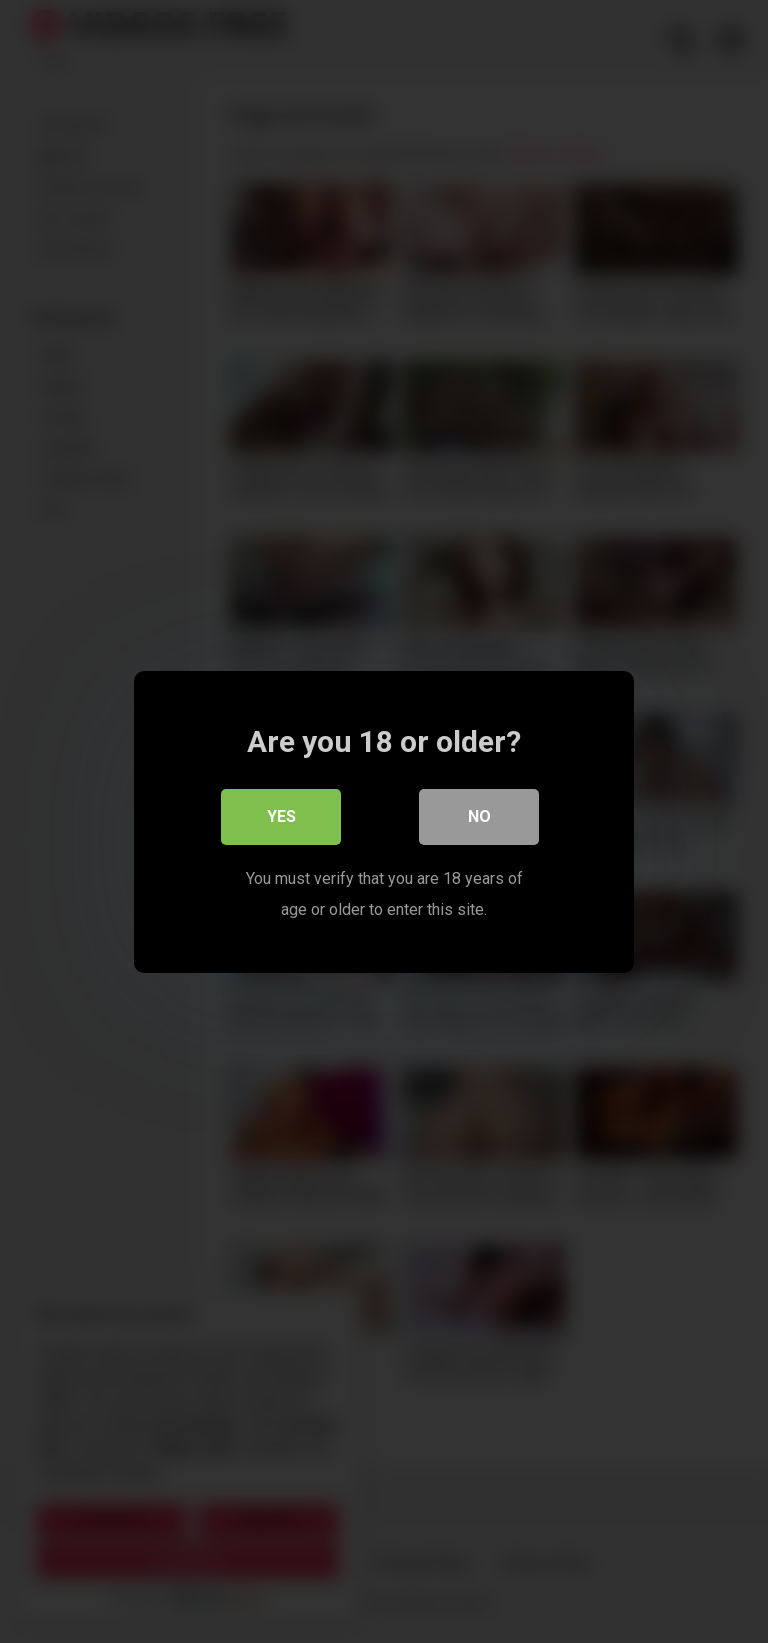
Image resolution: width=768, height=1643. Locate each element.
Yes (281, 816)
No (479, 816)
